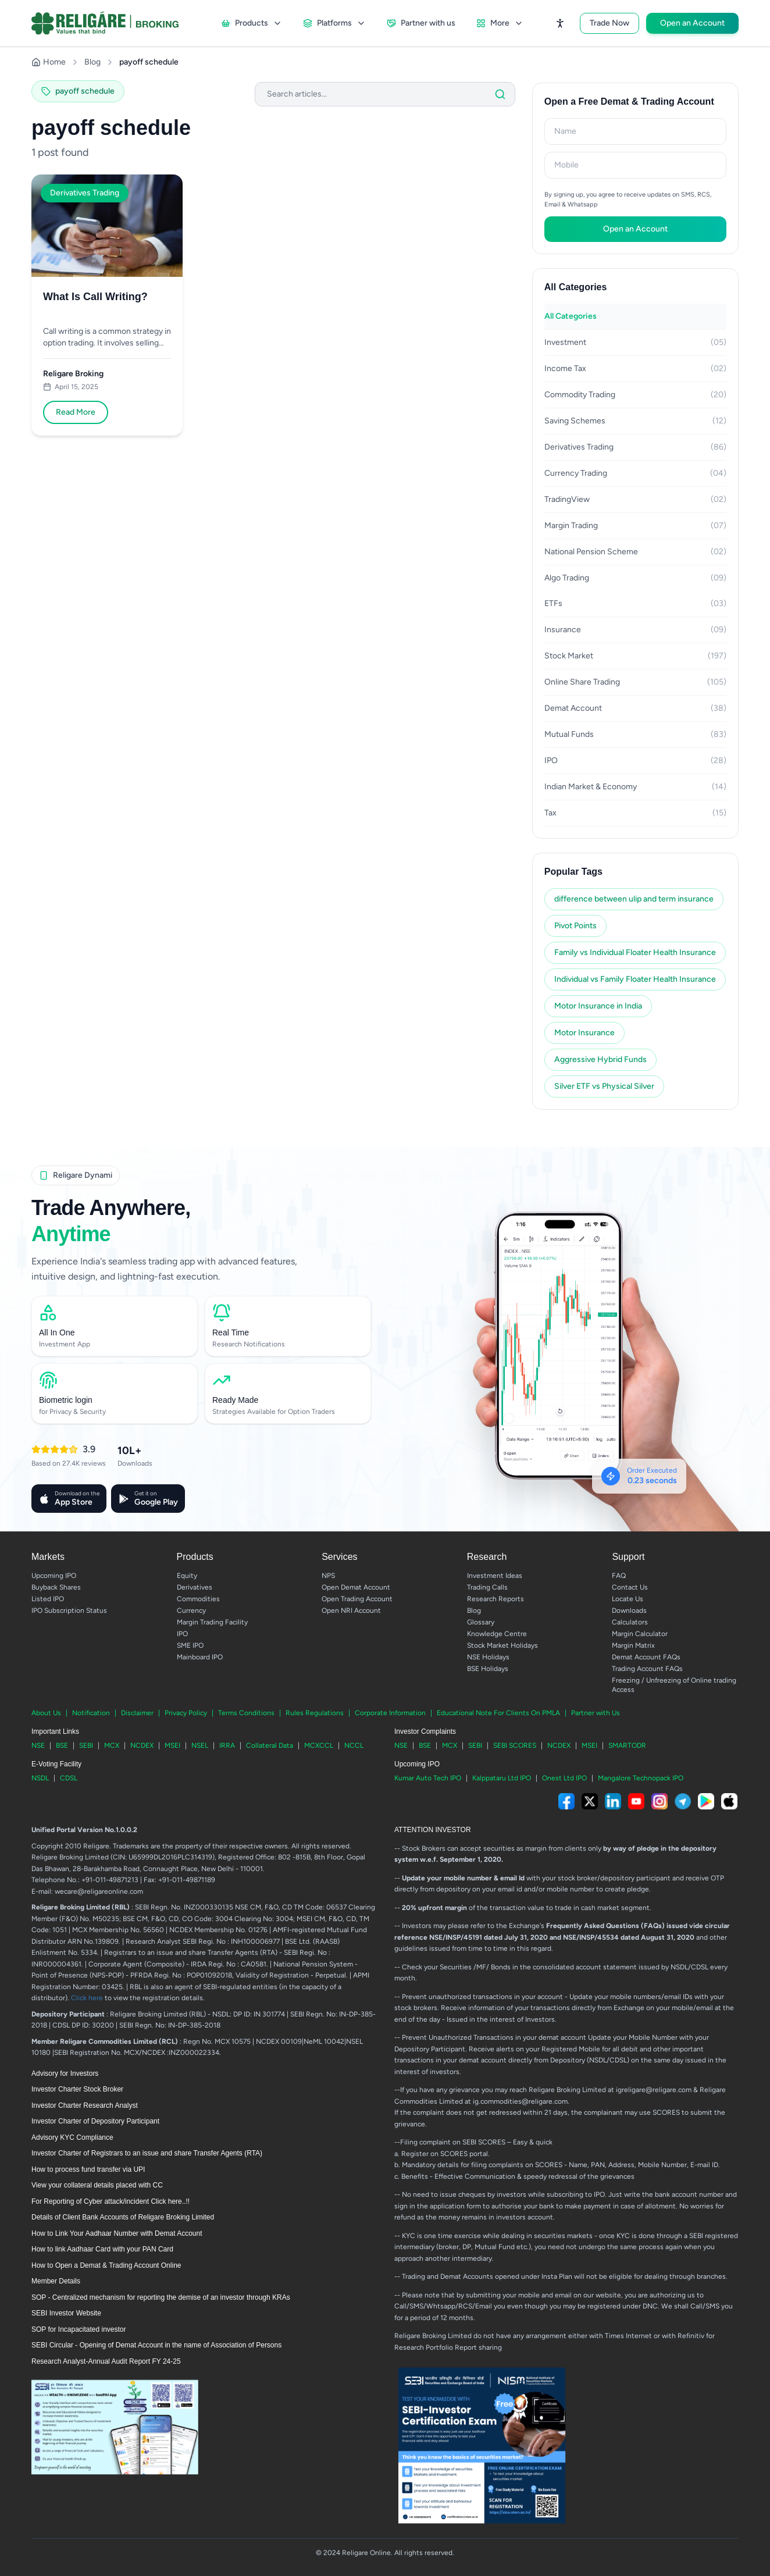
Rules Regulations (315, 1713)
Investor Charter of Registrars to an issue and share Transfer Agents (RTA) (146, 2153)
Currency (191, 1610)
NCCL (353, 1745)
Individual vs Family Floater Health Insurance (635, 979)
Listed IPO (47, 1599)
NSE (38, 1745)
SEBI (86, 1745)
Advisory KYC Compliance (72, 2137)
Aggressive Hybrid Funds (600, 1059)
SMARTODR (627, 1745)
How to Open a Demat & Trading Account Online (106, 2265)
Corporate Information (390, 1713)
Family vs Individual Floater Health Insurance (635, 952)
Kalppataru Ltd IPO (501, 1778)
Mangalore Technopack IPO (640, 1778)
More (499, 23)
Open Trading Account (357, 1599)
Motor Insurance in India (598, 1006)
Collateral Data (269, 1745)
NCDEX (142, 1745)
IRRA (227, 1745)
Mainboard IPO (200, 1657)
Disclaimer (137, 1713)
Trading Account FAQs (647, 1669)
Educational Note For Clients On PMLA (498, 1713)
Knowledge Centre (497, 1634)
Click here (87, 1998)
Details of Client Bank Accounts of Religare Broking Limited (122, 2217)
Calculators (630, 1622)
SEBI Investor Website (66, 2313)
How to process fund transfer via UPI (88, 2169)
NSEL (199, 1745)
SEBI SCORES (514, 1745)
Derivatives (194, 1587)
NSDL (40, 1778)
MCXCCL (318, 1745)
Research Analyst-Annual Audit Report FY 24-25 (106, 2361)
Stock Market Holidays (502, 1645)
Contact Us (630, 1587)
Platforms (334, 23)
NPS (328, 1576)
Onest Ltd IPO (564, 1778)
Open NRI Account (351, 1610)
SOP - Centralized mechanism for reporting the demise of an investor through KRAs (160, 2297)
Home (48, 62)
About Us (46, 1713)
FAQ (619, 1576)
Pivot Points (575, 926)
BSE (62, 1745)
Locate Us (627, 1599)
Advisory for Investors (64, 2073)
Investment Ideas (494, 1576)
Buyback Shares (56, 1587)
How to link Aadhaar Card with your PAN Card (102, 2249)
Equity (187, 1576)
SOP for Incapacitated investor (78, 2329)
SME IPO (190, 1645)
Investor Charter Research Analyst (84, 2105)
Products (251, 23)
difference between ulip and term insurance (634, 899)
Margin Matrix (633, 1645)
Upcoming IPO (53, 1576)
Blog (92, 62)
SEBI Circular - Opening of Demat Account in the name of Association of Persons (156, 2345)
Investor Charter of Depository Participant (95, 2121)
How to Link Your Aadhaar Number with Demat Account (116, 2233)
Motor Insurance (584, 1033)
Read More (75, 412)
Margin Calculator (640, 1634)
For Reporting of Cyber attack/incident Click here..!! (110, 2201)
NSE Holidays (488, 1657)
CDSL (68, 1778)
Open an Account (692, 23)
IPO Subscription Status (69, 1610)
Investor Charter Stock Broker (77, 2089)
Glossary (480, 1622)
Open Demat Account (356, 1587)
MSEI (172, 1745)
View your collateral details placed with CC (97, 2185)
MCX (111, 1745)
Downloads (629, 1610)
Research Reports (495, 1599)
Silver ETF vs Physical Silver (604, 1086)
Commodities (198, 1599)
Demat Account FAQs (646, 1657)
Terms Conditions (246, 1713)
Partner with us (421, 23)
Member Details (55, 2281)
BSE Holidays (487, 1669)
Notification (91, 1713)
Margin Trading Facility (212, 1622)
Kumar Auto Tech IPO (427, 1778)
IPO (182, 1634)
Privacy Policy (186, 1713)
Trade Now (609, 23)
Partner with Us (595, 1713)
